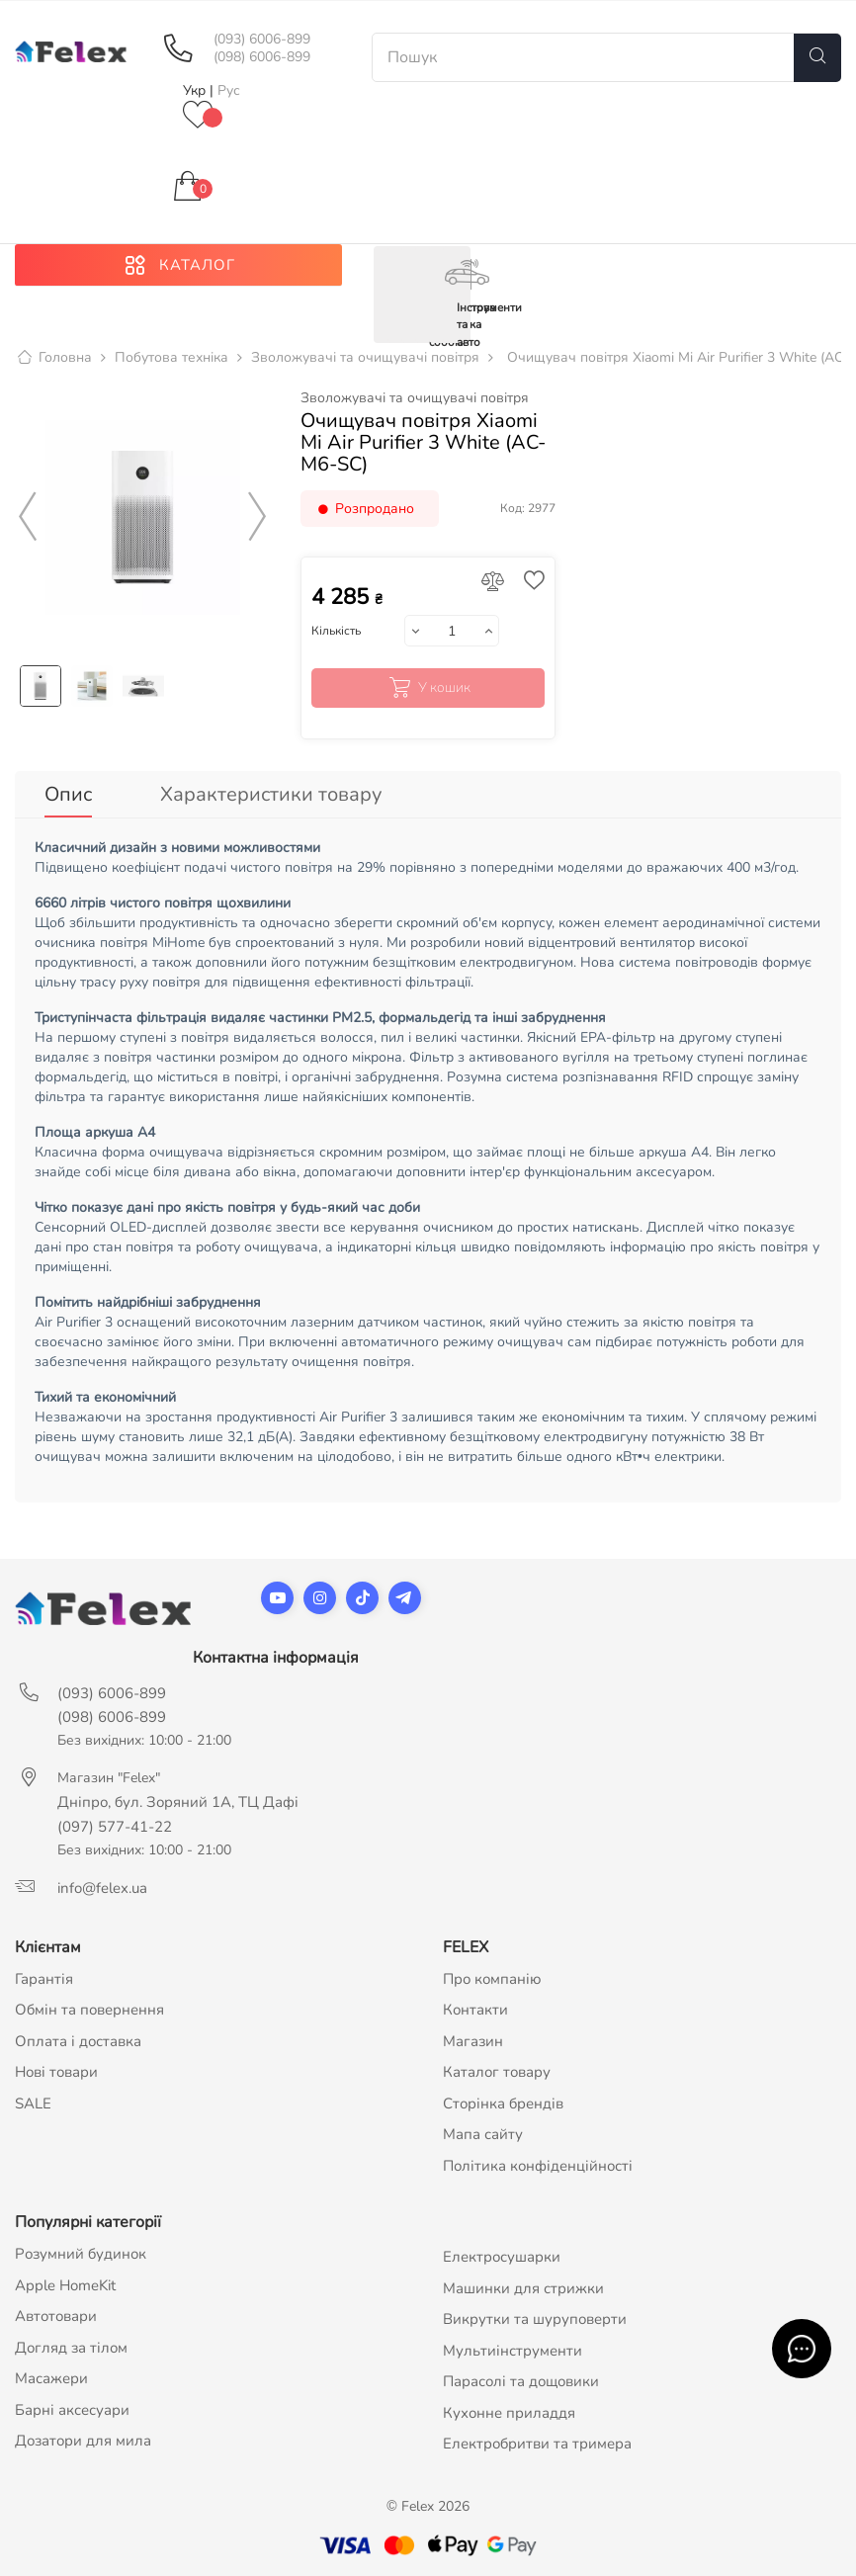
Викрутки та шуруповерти (535, 2320)
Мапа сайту (483, 2135)
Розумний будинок (80, 2255)
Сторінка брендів (503, 2103)
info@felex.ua (102, 1888)
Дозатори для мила (83, 2441)
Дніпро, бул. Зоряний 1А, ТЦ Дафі (178, 1802)
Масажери (51, 2379)
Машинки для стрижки (523, 2288)
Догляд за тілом (71, 2348)
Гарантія (44, 1979)
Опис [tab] (68, 796)
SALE (33, 2103)
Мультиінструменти (512, 2351)
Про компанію (492, 1979)
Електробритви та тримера (537, 2444)
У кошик (427, 690)
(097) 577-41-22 (114, 1827)
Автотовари (56, 2317)
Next (258, 519)
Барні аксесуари (72, 2410)
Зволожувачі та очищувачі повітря (414, 400)
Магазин (473, 2041)
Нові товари (56, 2073)
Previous (27, 519)
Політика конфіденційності (538, 2166)
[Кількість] (451, 632)
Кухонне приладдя (509, 2413)
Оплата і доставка (78, 2041)
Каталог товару (497, 2073)
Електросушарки (501, 2258)
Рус (228, 90)
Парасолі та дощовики (521, 2382)
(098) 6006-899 (262, 57)
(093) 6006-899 (262, 39)
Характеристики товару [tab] (271, 796)
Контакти (475, 2010)
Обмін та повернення (89, 2010)
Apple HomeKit (65, 2285)
